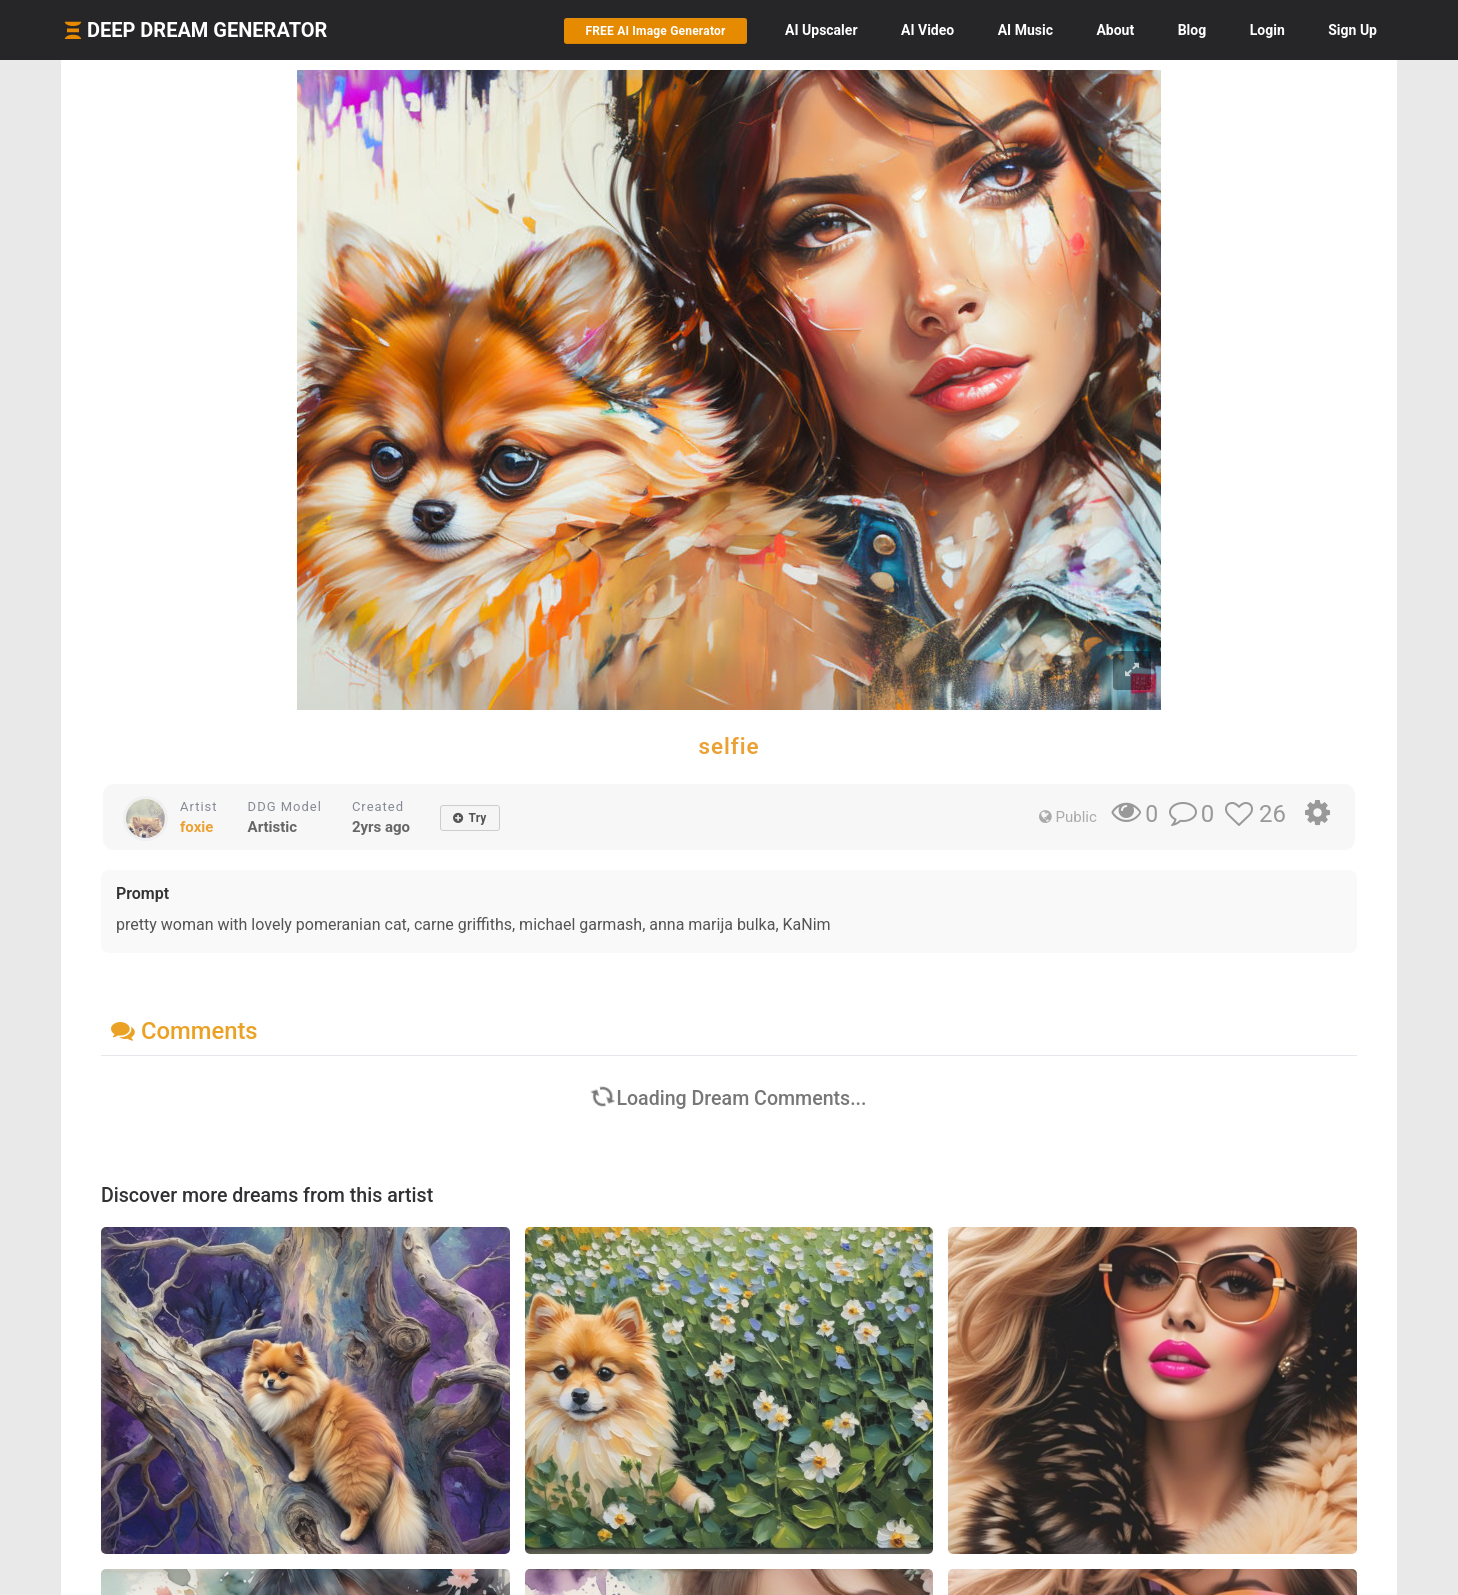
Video (927, 30)
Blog (1192, 30)
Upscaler (821, 30)
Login (1267, 30)
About (1115, 30)
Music (1025, 30)
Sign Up (1352, 30)
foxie (196, 827)
